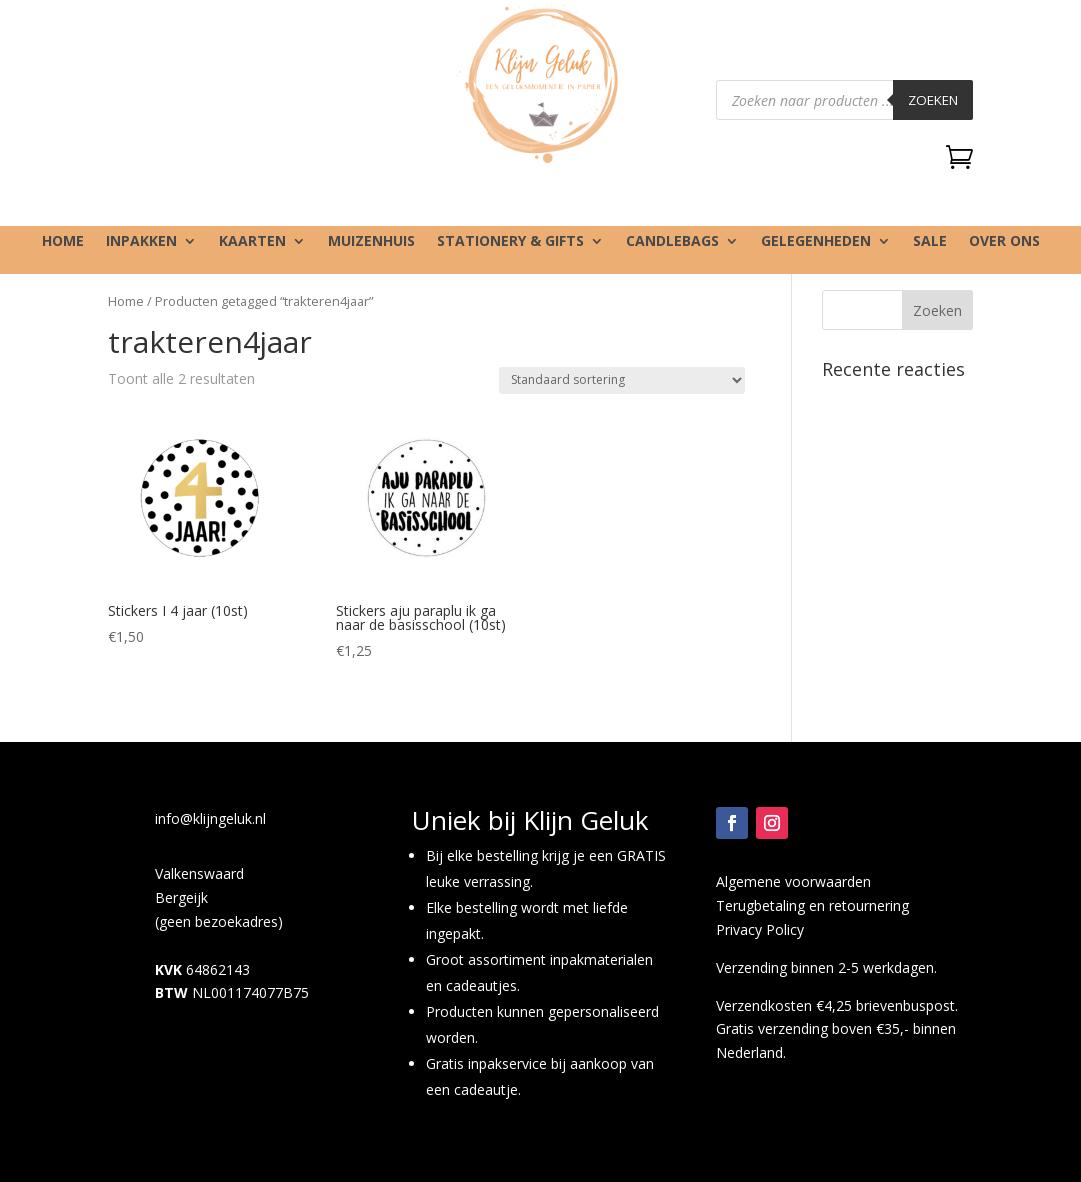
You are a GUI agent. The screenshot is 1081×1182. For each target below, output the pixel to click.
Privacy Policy (760, 929)
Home (63, 242)
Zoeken (933, 100)
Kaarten (252, 242)
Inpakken (141, 242)
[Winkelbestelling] (622, 380)
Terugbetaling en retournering (812, 905)
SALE (930, 242)
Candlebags (672, 242)
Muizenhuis (371, 242)
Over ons (1004, 242)
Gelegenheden (816, 242)
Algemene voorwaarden (793, 881)
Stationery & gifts (510, 242)
